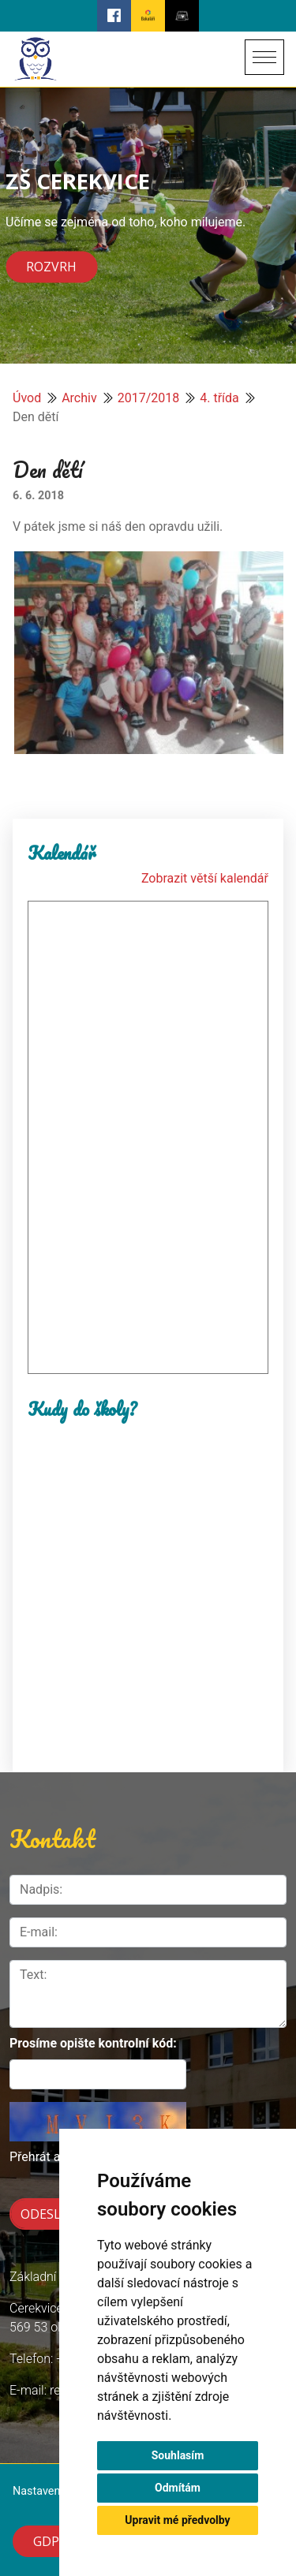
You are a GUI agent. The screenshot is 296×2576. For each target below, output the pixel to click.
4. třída (219, 397)
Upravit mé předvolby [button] (177, 2520)
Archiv (79, 397)
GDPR (50, 2541)
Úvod (27, 397)
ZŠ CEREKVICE (78, 181)
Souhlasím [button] (178, 2455)
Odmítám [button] (177, 2487)
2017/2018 (149, 397)
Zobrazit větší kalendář (204, 878)
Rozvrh (51, 267)
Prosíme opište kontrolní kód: (93, 2043)
